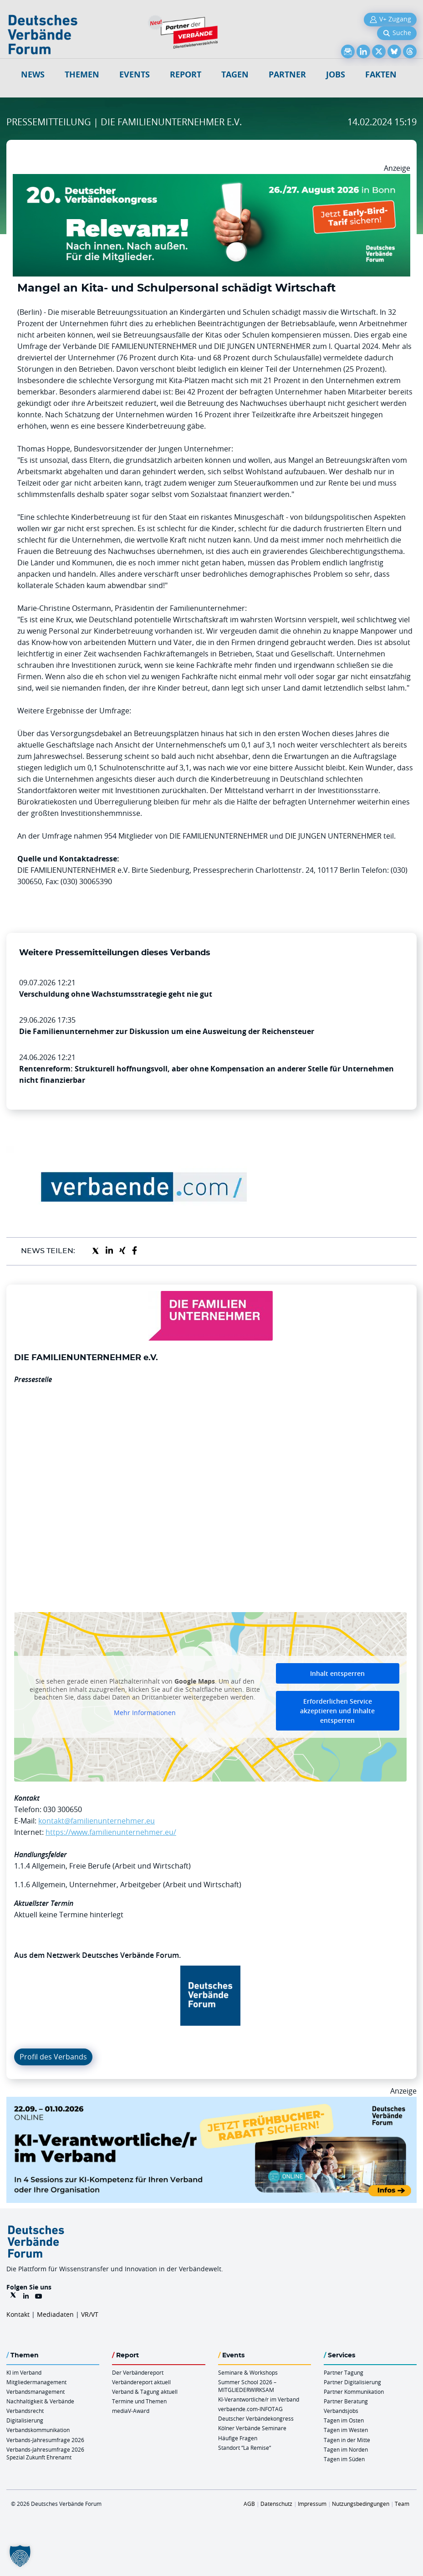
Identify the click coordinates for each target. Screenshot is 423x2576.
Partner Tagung (343, 2372)
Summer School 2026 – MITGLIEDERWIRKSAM (247, 2385)
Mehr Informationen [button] (145, 1713)
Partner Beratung (346, 2401)
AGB (249, 2503)
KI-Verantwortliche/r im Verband (258, 2399)
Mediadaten (55, 2314)
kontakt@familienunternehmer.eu (96, 1821)
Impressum (312, 2503)
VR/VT (89, 2314)
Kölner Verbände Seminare (252, 2428)
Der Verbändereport (137, 2372)
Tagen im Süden (344, 2459)
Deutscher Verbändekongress (256, 2418)
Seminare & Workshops (248, 2372)
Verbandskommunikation (38, 2429)
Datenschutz (276, 2503)
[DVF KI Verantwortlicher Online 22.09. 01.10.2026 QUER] (211, 2102)
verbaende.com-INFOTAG (250, 2408)
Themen (82, 74)
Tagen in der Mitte (347, 2439)
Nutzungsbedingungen (360, 2503)
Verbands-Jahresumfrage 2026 (45, 2439)
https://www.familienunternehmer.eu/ (111, 1832)
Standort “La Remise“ (244, 2447)
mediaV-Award (130, 2410)
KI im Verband (23, 2372)
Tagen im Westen (346, 2429)
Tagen (235, 74)
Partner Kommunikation (354, 2391)
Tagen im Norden (346, 2449)
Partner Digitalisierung (352, 2382)
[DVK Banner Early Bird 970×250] (211, 179)
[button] (20, 2556)
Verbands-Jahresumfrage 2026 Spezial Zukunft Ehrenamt (45, 2453)
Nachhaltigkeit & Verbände (40, 2401)
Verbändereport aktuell (141, 2382)
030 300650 (62, 1809)
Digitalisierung (24, 2420)
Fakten (381, 74)
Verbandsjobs (341, 2410)
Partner (287, 74)
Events (134, 74)
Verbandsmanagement (35, 2391)
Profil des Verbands (53, 2057)
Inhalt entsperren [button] (337, 1673)
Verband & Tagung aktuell (145, 2391)
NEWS (33, 74)
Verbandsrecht (25, 2410)
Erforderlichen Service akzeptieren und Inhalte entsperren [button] (337, 1711)
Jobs (335, 74)
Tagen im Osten (344, 2420)
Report (185, 74)
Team (402, 2503)
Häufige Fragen (237, 2438)
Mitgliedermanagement (36, 2382)
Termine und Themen (139, 2401)
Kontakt (18, 2314)
